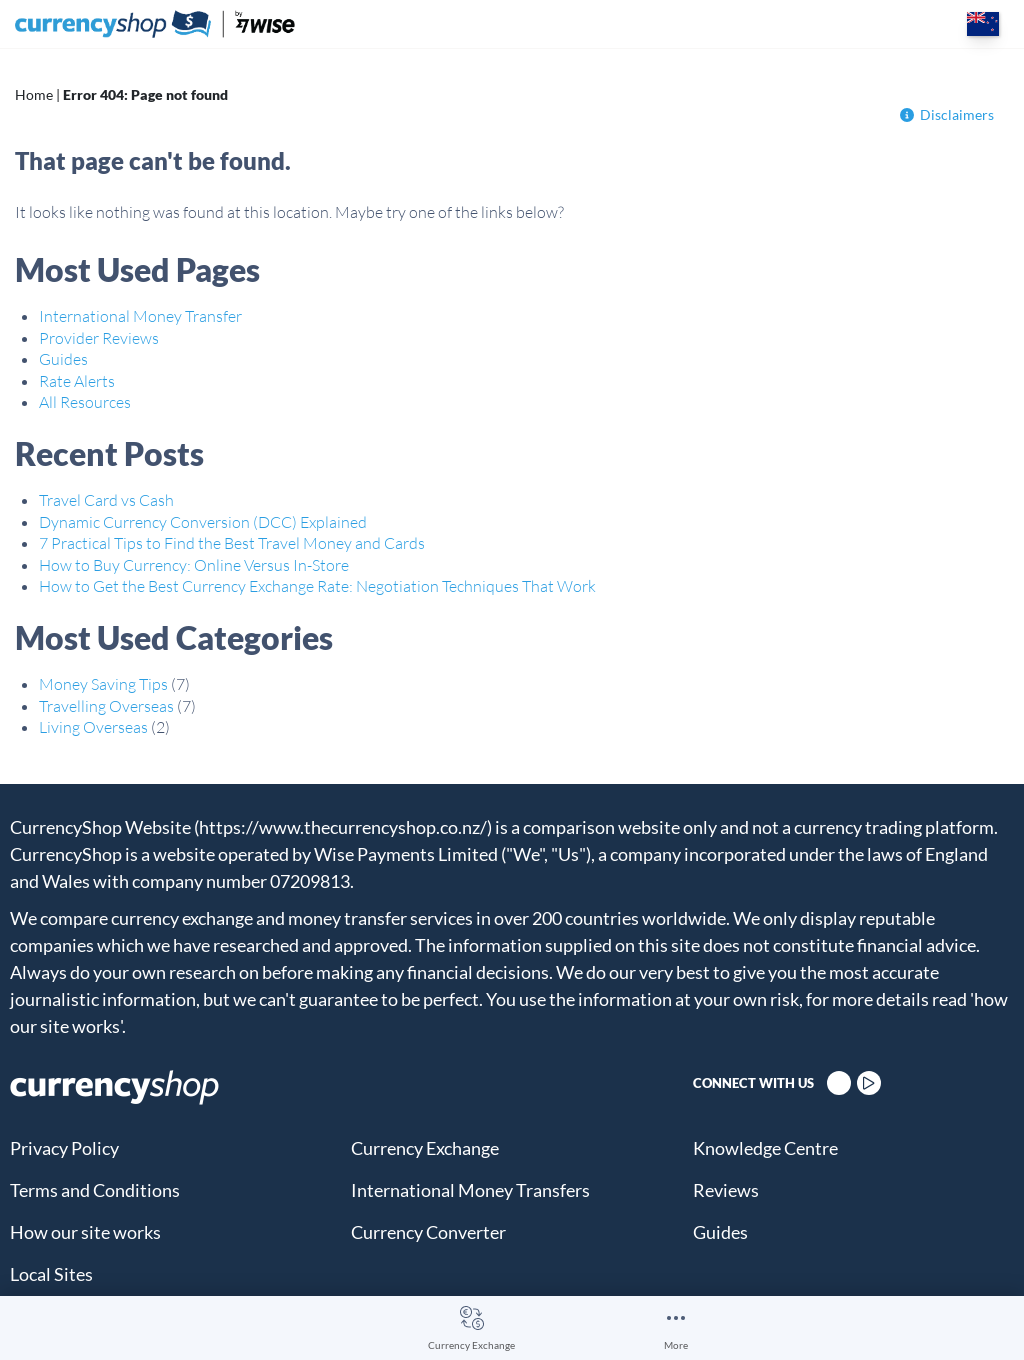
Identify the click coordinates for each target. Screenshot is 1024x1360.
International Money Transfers (470, 1190)
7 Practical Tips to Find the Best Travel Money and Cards (232, 543)
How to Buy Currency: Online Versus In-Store (194, 565)
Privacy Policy (64, 1148)
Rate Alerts (77, 381)
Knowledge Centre (765, 1148)
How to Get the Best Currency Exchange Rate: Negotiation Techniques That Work (317, 586)
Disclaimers (947, 114)
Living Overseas (93, 727)
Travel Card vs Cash (106, 500)
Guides (63, 359)
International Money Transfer (140, 316)
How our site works (85, 1232)
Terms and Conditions (95, 1190)
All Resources (85, 402)
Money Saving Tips (103, 684)
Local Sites (51, 1274)
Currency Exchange (471, 1345)
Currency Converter (428, 1232)
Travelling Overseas (106, 706)
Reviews (726, 1190)
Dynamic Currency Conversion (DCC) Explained (203, 522)
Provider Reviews (99, 338)
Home (34, 94)
